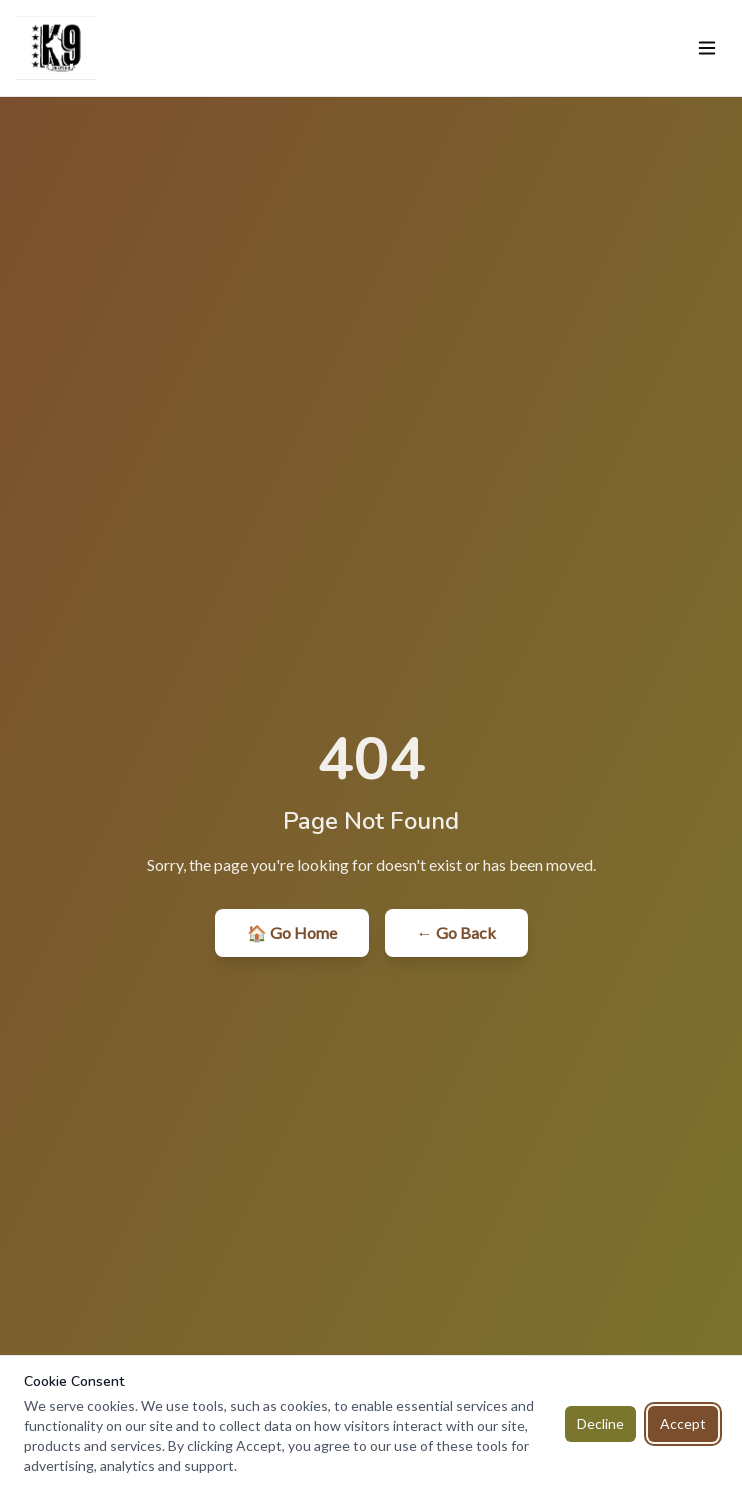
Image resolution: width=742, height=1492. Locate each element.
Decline (600, 1423)
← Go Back (456, 932)
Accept (683, 1423)
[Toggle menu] (707, 48)
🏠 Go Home (292, 932)
